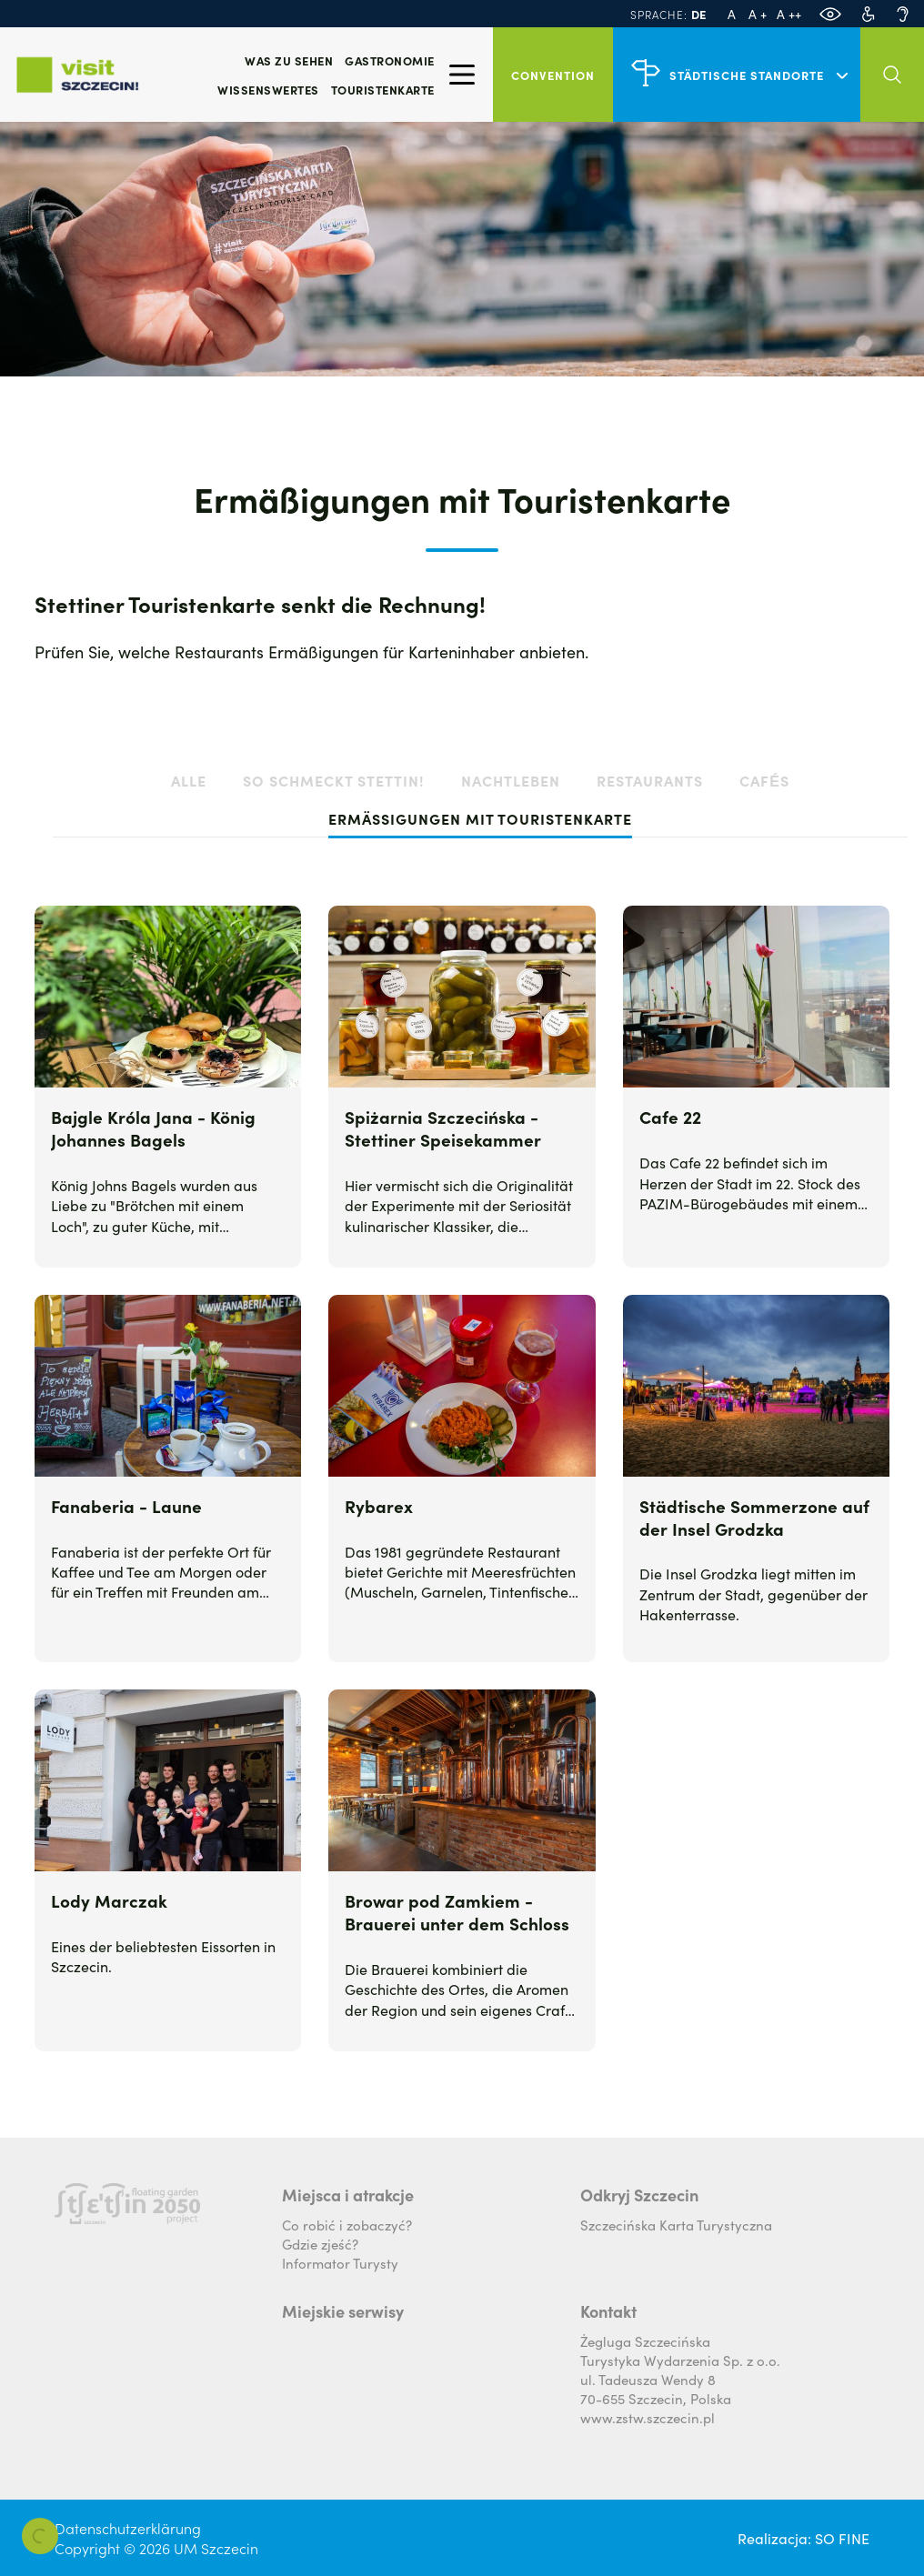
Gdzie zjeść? (320, 2243)
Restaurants (650, 780)
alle (188, 780)
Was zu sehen (289, 60)
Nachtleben (510, 780)
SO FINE (842, 2538)
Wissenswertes (268, 89)
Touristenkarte (383, 89)
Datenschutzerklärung (128, 2528)
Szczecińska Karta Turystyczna (676, 2224)
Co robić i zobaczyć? (347, 2224)
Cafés (764, 780)
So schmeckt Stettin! (334, 780)
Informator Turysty (340, 2262)
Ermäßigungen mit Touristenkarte (480, 818)
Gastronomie (390, 60)
